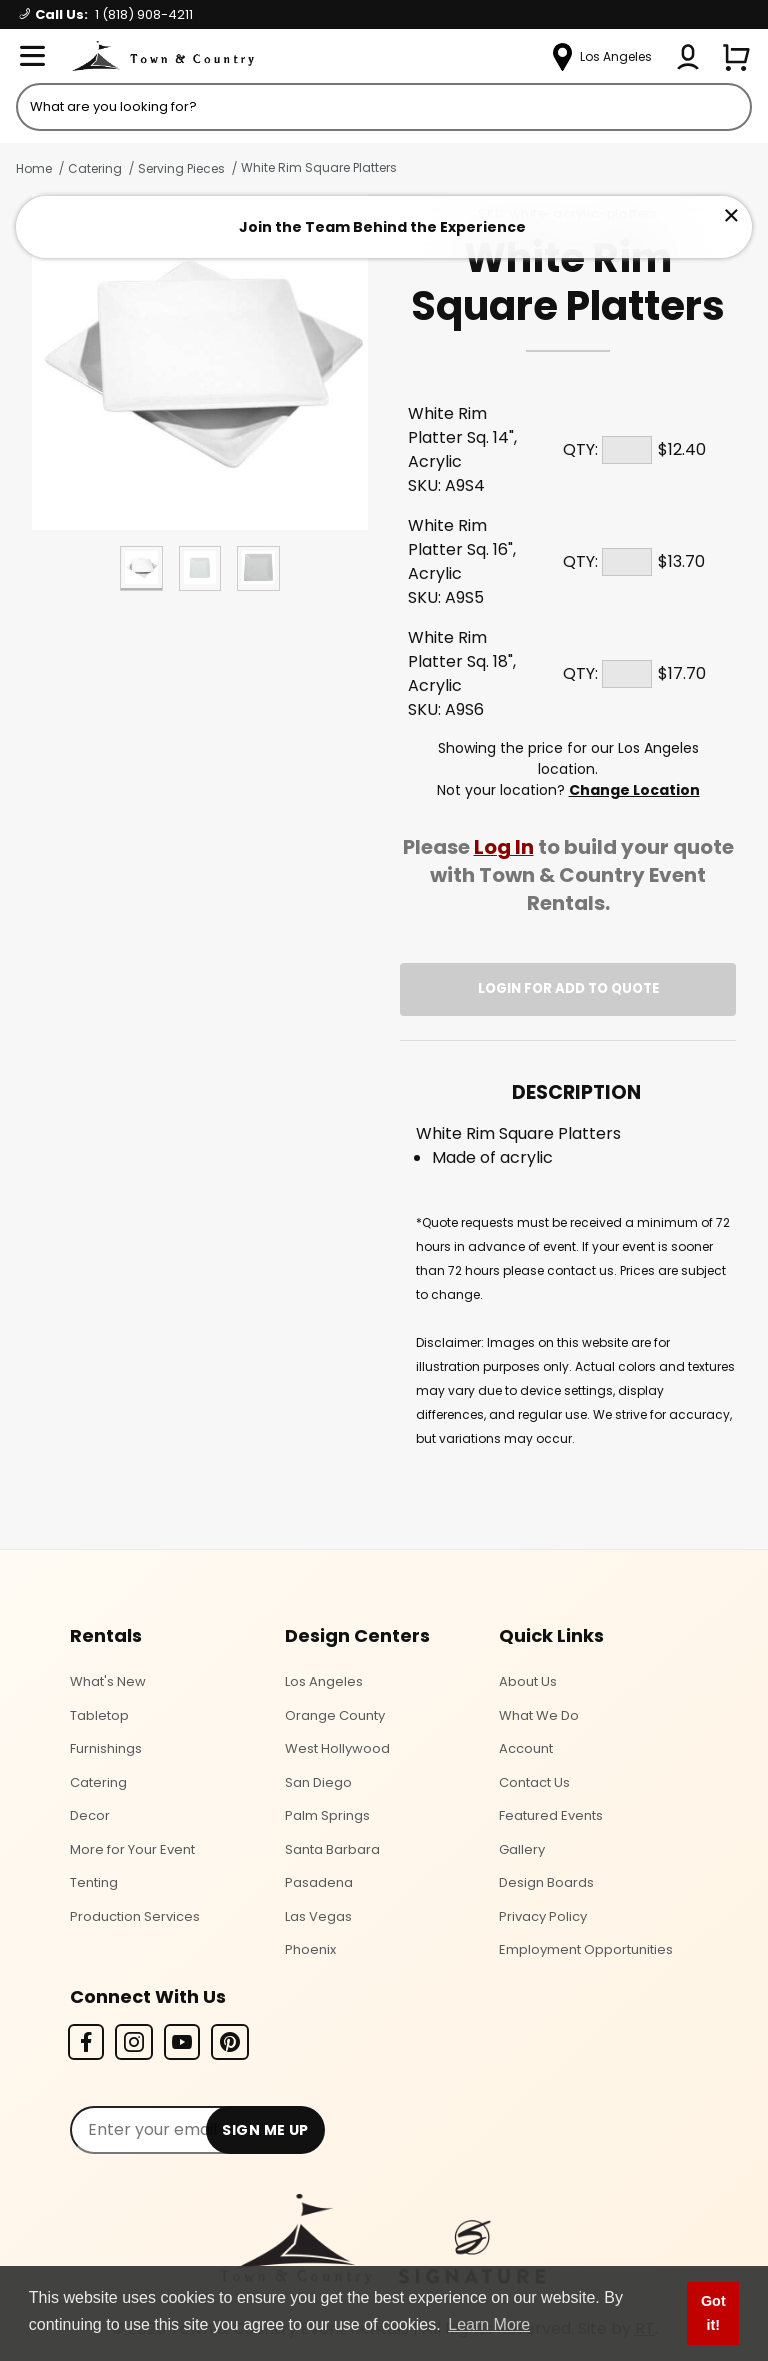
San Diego (318, 1782)
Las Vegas (318, 1916)
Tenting (94, 1882)
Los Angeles (324, 1681)
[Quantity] (627, 450)
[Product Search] (384, 107)
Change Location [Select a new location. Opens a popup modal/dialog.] (634, 790)
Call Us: (106, 14)
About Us (528, 1681)
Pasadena (319, 1882)
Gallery (522, 1849)
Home (34, 168)
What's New (108, 1681)
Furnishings (106, 1748)
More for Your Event (132, 1849)
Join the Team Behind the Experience (382, 227)
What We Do (539, 1715)
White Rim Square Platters (319, 167)
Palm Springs (327, 1815)
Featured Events (551, 1815)
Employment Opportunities (586, 1949)
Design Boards (546, 1882)
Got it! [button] (713, 2313)
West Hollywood (337, 1748)
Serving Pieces (181, 168)
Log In (504, 847)
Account (526, 1748)
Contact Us (534, 1782)
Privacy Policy (543, 1916)
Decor (90, 1815)
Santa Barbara (332, 1849)
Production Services (135, 1916)
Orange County (335, 1715)
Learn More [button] (489, 2324)
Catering (95, 168)
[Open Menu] (32, 57)
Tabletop (99, 1715)
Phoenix (310, 1949)
